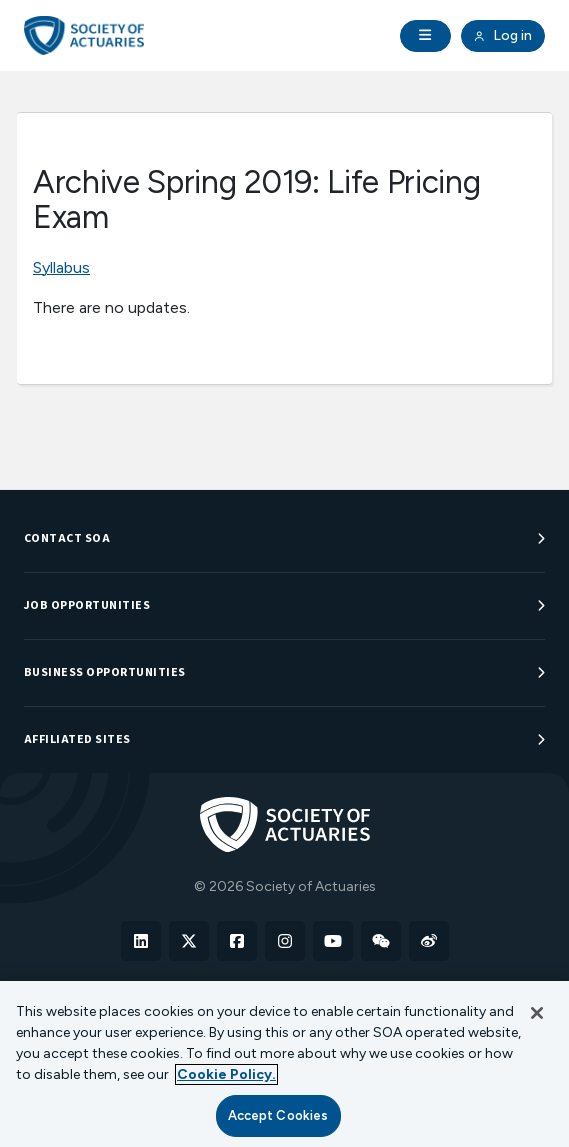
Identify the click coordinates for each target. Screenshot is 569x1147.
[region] (284, 1064)
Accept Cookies (278, 1115)
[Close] (537, 1013)
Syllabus (61, 267)
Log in (503, 36)
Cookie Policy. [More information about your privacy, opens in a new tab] (226, 1074)
